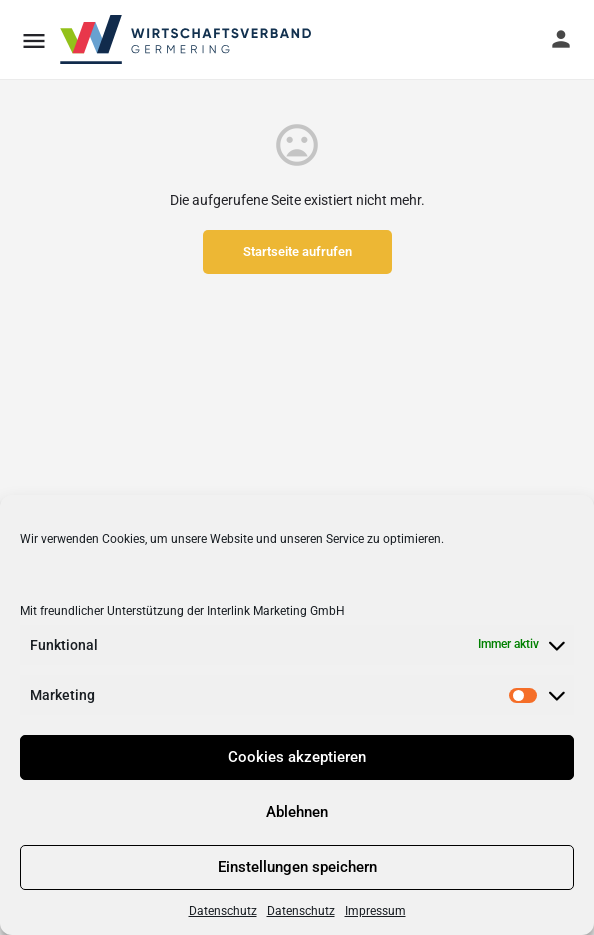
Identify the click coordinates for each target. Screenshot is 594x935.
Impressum (375, 911)
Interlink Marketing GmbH (276, 611)
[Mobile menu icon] (34, 40)
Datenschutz (223, 911)
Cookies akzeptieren (297, 757)
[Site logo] (187, 40)
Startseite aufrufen (297, 251)
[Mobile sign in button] (561, 39)
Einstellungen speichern (297, 867)
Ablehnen (297, 812)
